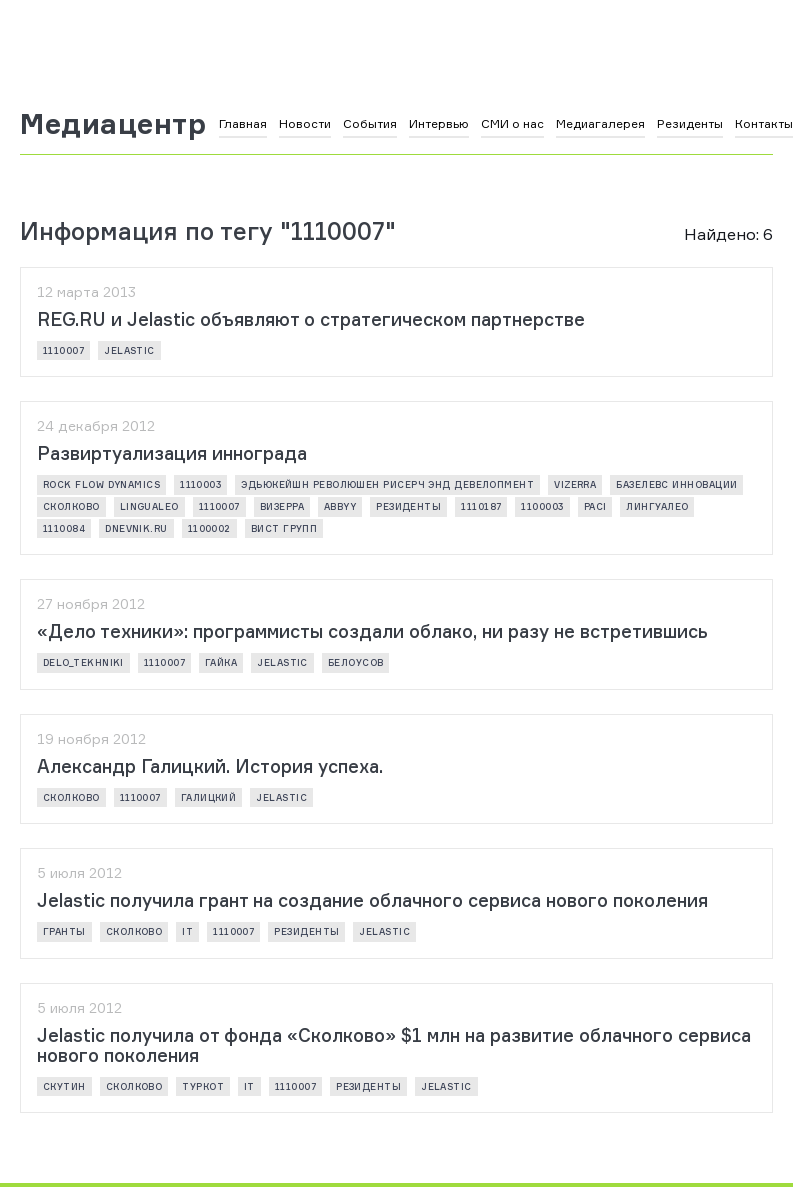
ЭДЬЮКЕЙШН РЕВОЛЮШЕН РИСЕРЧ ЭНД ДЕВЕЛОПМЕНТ (387, 484)
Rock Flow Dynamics (101, 484)
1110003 (200, 484)
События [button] (370, 123)
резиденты (408, 506)
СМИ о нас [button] (512, 123)
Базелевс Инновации (676, 484)
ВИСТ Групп (284, 528)
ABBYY (340, 506)
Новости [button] (305, 123)
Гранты (64, 931)
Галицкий (209, 797)
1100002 (209, 528)
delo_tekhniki (83, 662)
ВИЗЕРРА (282, 506)
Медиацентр (113, 124)
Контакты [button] (764, 123)
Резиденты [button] (690, 123)
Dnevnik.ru (136, 528)
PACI (595, 506)
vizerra (575, 484)
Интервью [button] (439, 123)
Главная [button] (243, 123)
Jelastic (129, 350)
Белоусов (356, 662)
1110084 (64, 528)
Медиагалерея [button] (600, 123)
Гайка (221, 662)
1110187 (481, 506)
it (187, 931)
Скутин (64, 1086)
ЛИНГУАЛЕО (657, 506)
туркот (203, 1086)
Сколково (71, 506)
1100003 (542, 506)
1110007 (63, 350)
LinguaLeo (149, 506)
